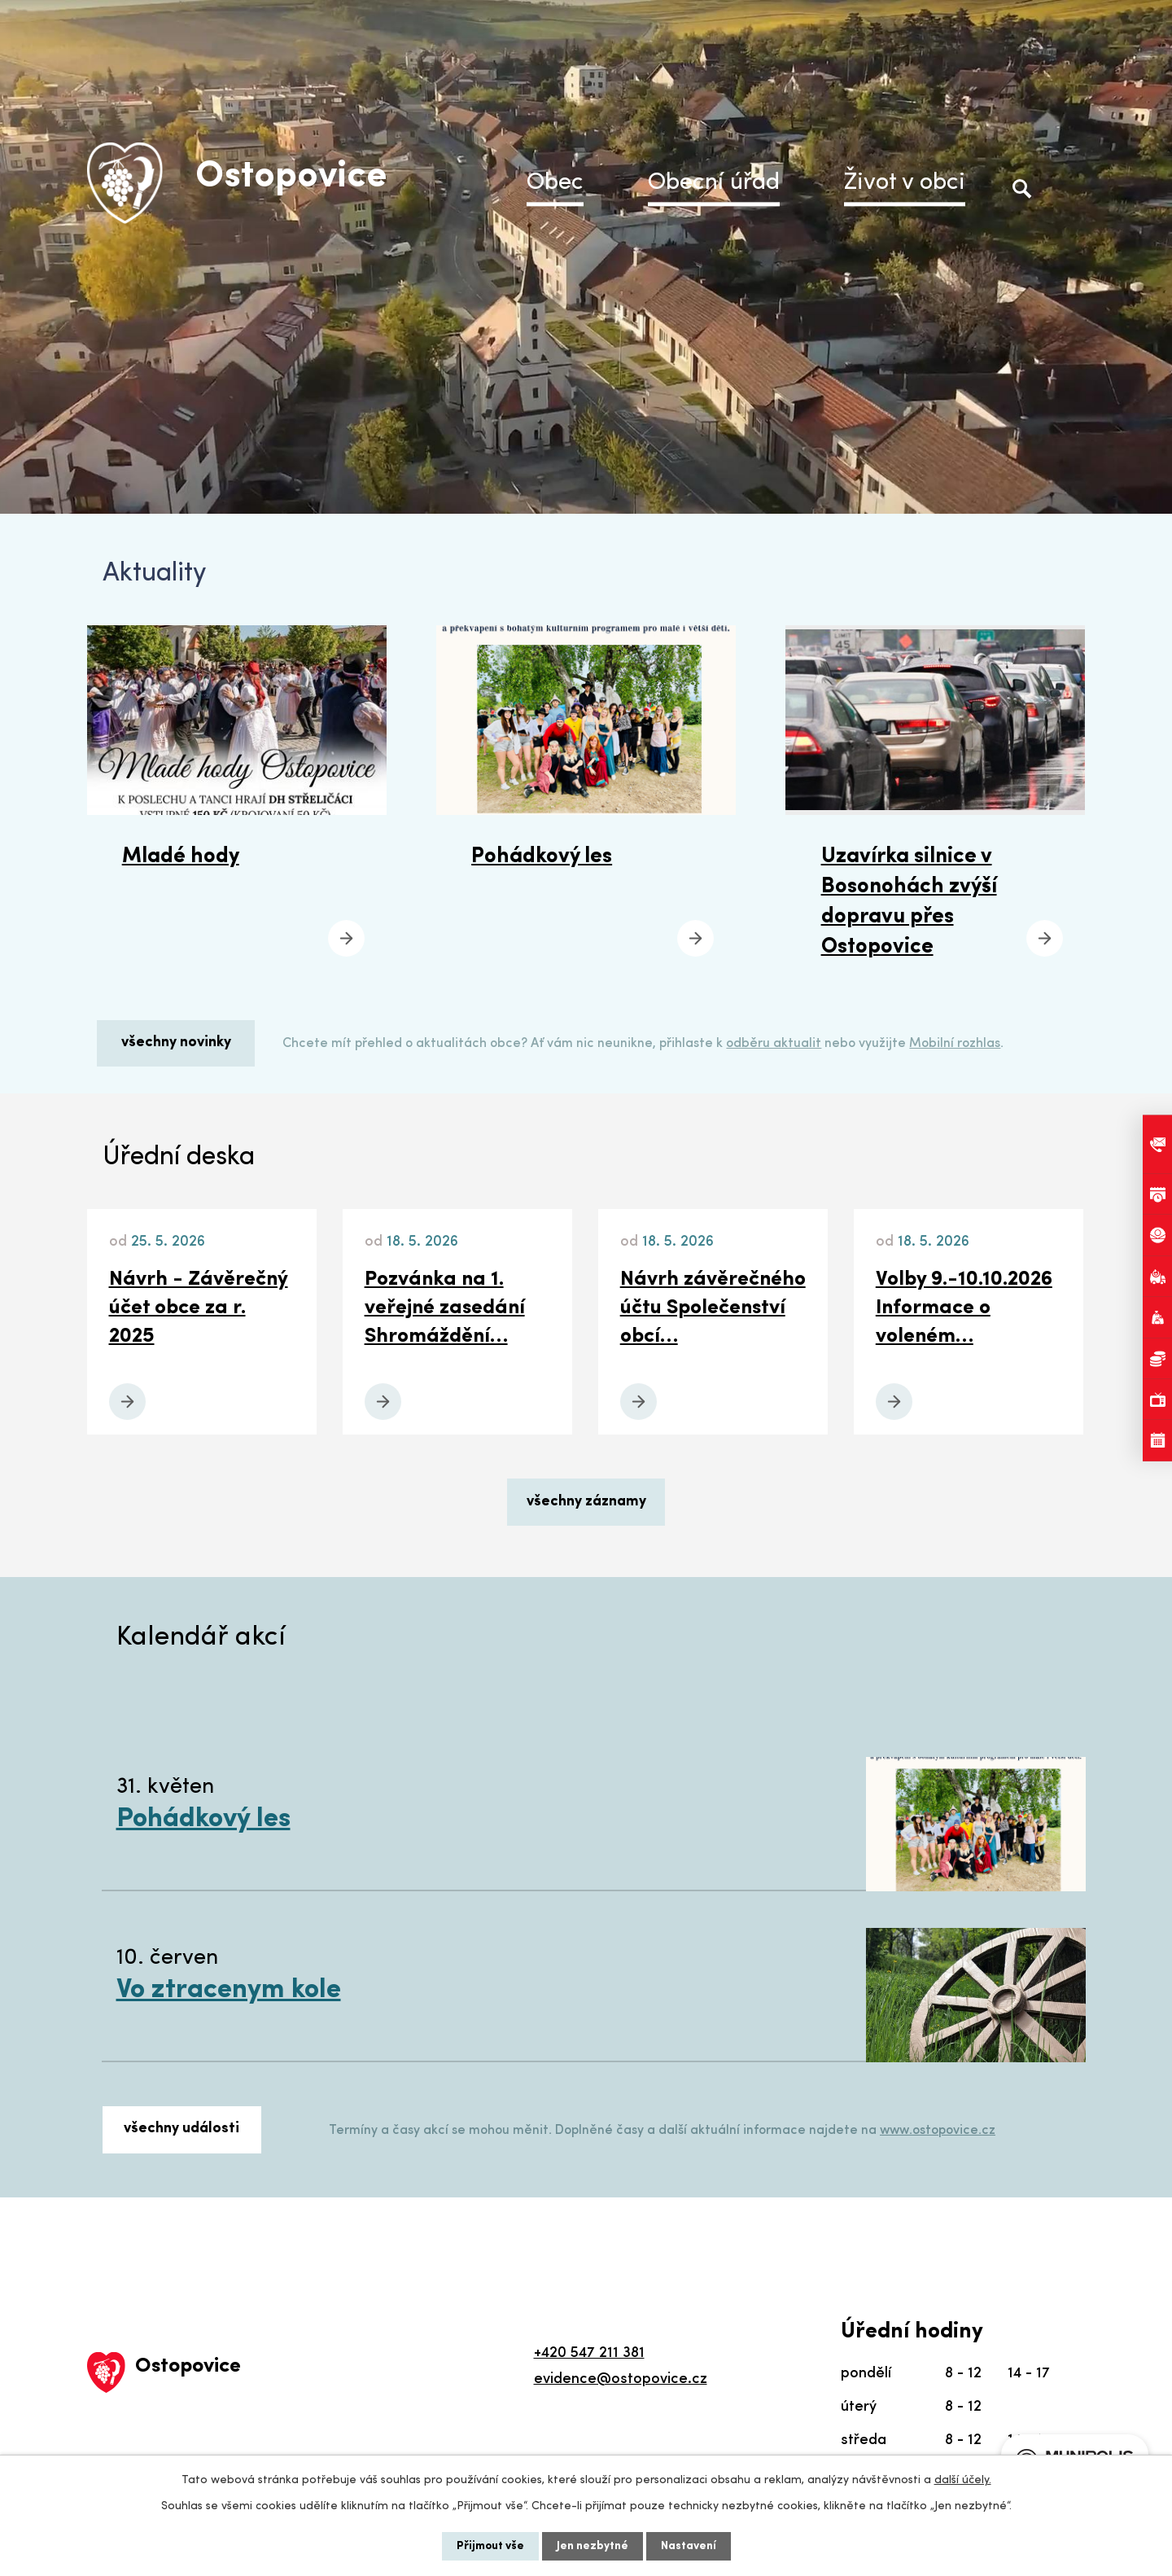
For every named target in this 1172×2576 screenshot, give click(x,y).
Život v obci (904, 183)
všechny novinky (176, 1042)
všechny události (181, 2128)
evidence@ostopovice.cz (620, 2379)
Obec (555, 183)
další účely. (962, 2480)
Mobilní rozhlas (954, 1043)
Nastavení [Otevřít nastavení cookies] (688, 2546)
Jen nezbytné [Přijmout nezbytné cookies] (592, 2546)
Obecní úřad (714, 183)
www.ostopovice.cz (937, 2130)
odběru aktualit (773, 1043)
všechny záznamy (586, 1501)
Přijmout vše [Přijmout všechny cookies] (490, 2546)
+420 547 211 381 (589, 2353)
